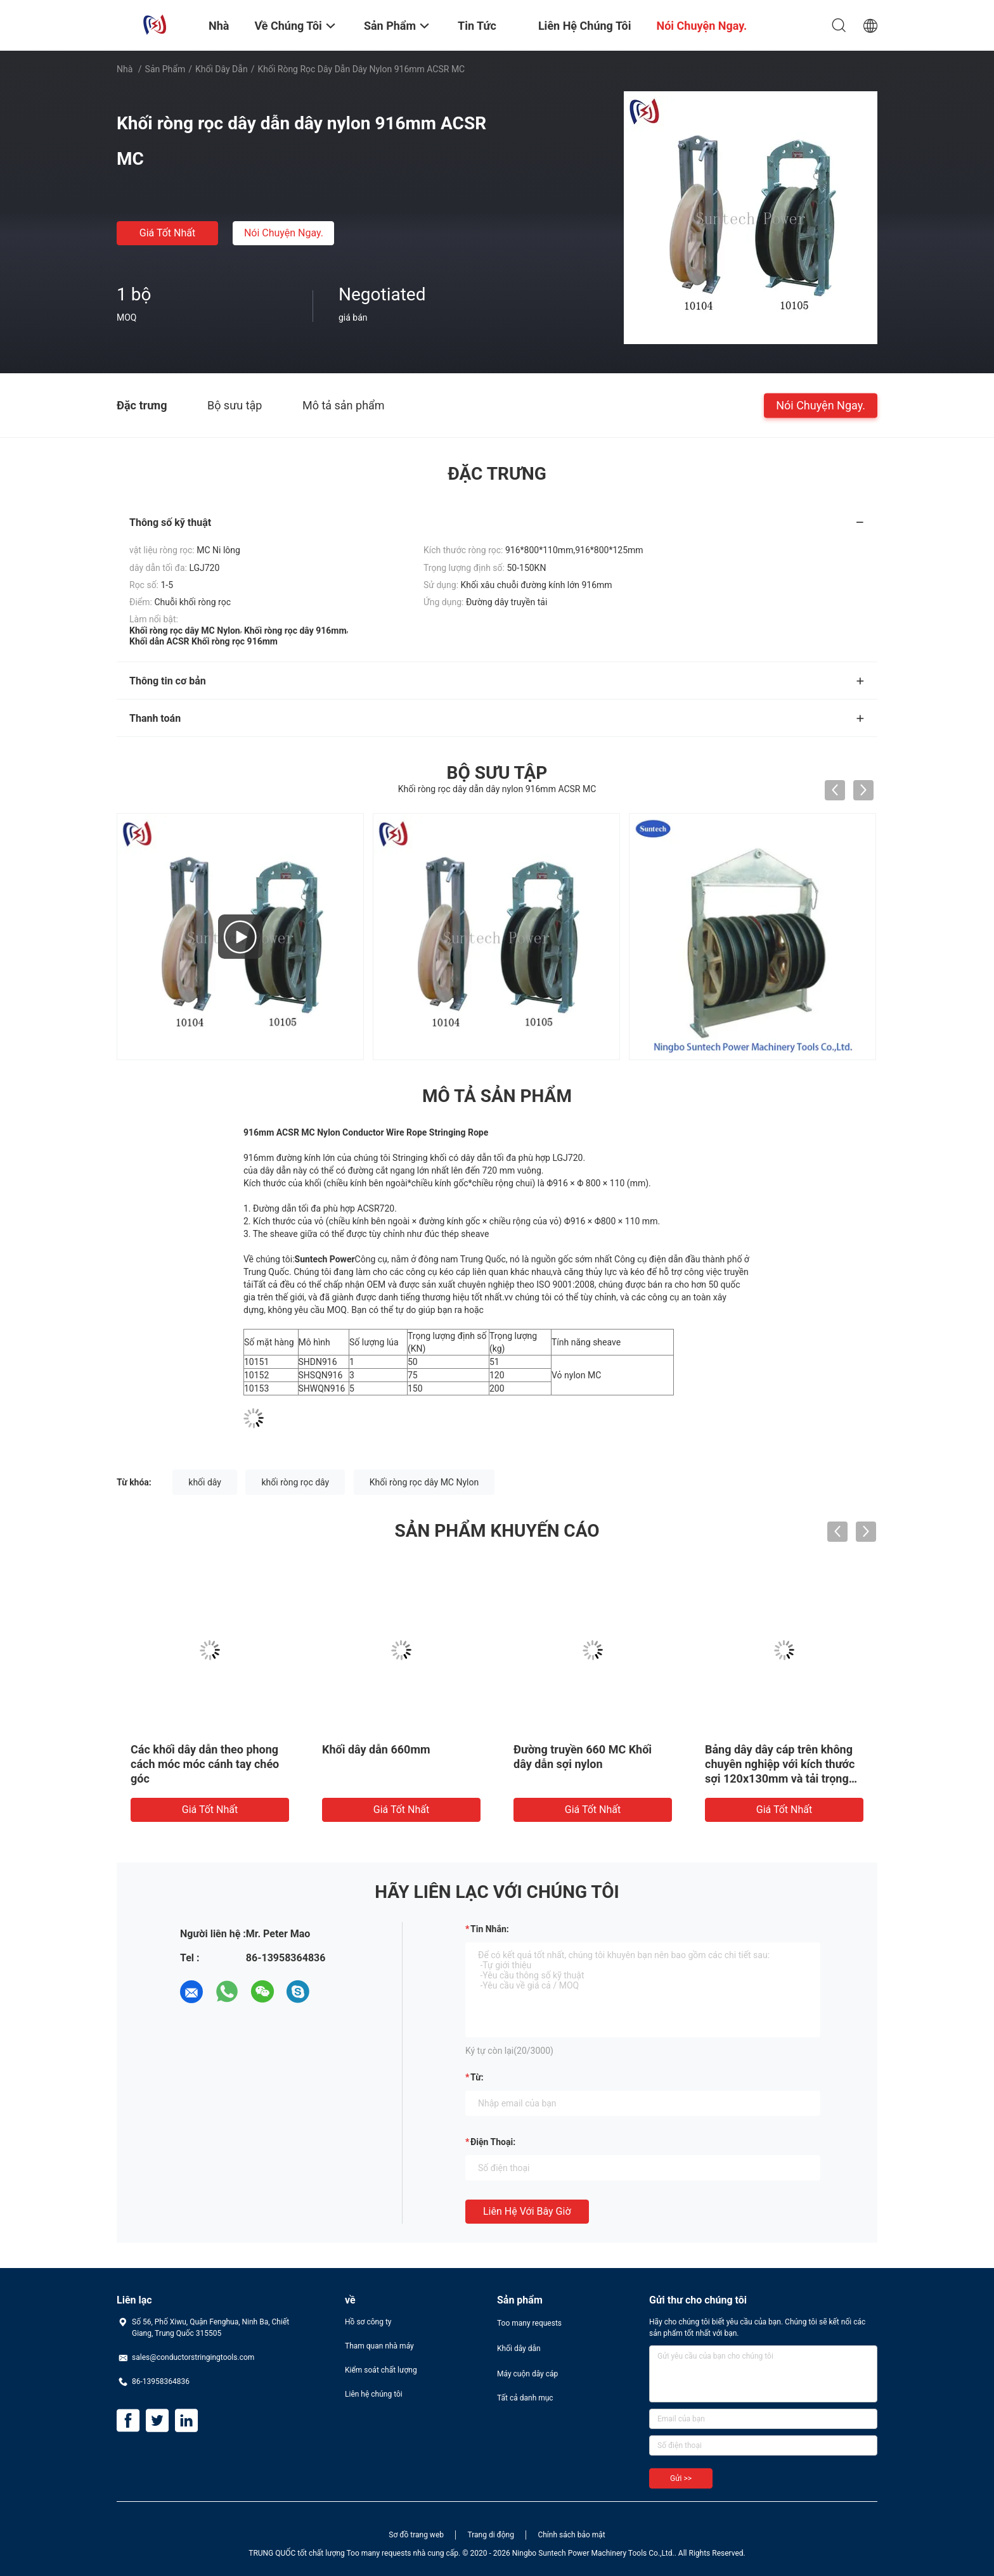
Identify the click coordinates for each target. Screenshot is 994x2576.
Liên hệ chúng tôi (374, 2394)
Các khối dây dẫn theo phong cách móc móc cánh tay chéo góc (205, 1764)
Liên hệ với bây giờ (527, 2211)
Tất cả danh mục (525, 2397)
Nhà (124, 69)
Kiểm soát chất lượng (381, 2370)
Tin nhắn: (489, 1929)
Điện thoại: (492, 2142)
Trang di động (490, 2534)
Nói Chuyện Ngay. (283, 233)
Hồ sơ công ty (368, 2321)
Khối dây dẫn (221, 69)
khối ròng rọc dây (295, 1482)
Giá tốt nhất (167, 233)
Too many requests (529, 2323)
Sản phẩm (165, 69)
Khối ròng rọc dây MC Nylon (424, 1482)
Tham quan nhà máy (379, 2346)
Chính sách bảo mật (571, 2534)
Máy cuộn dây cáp (527, 2373)
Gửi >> (681, 2478)
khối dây (204, 1482)
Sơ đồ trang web (416, 2534)
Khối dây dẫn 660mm (376, 1749)
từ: (477, 2077)
